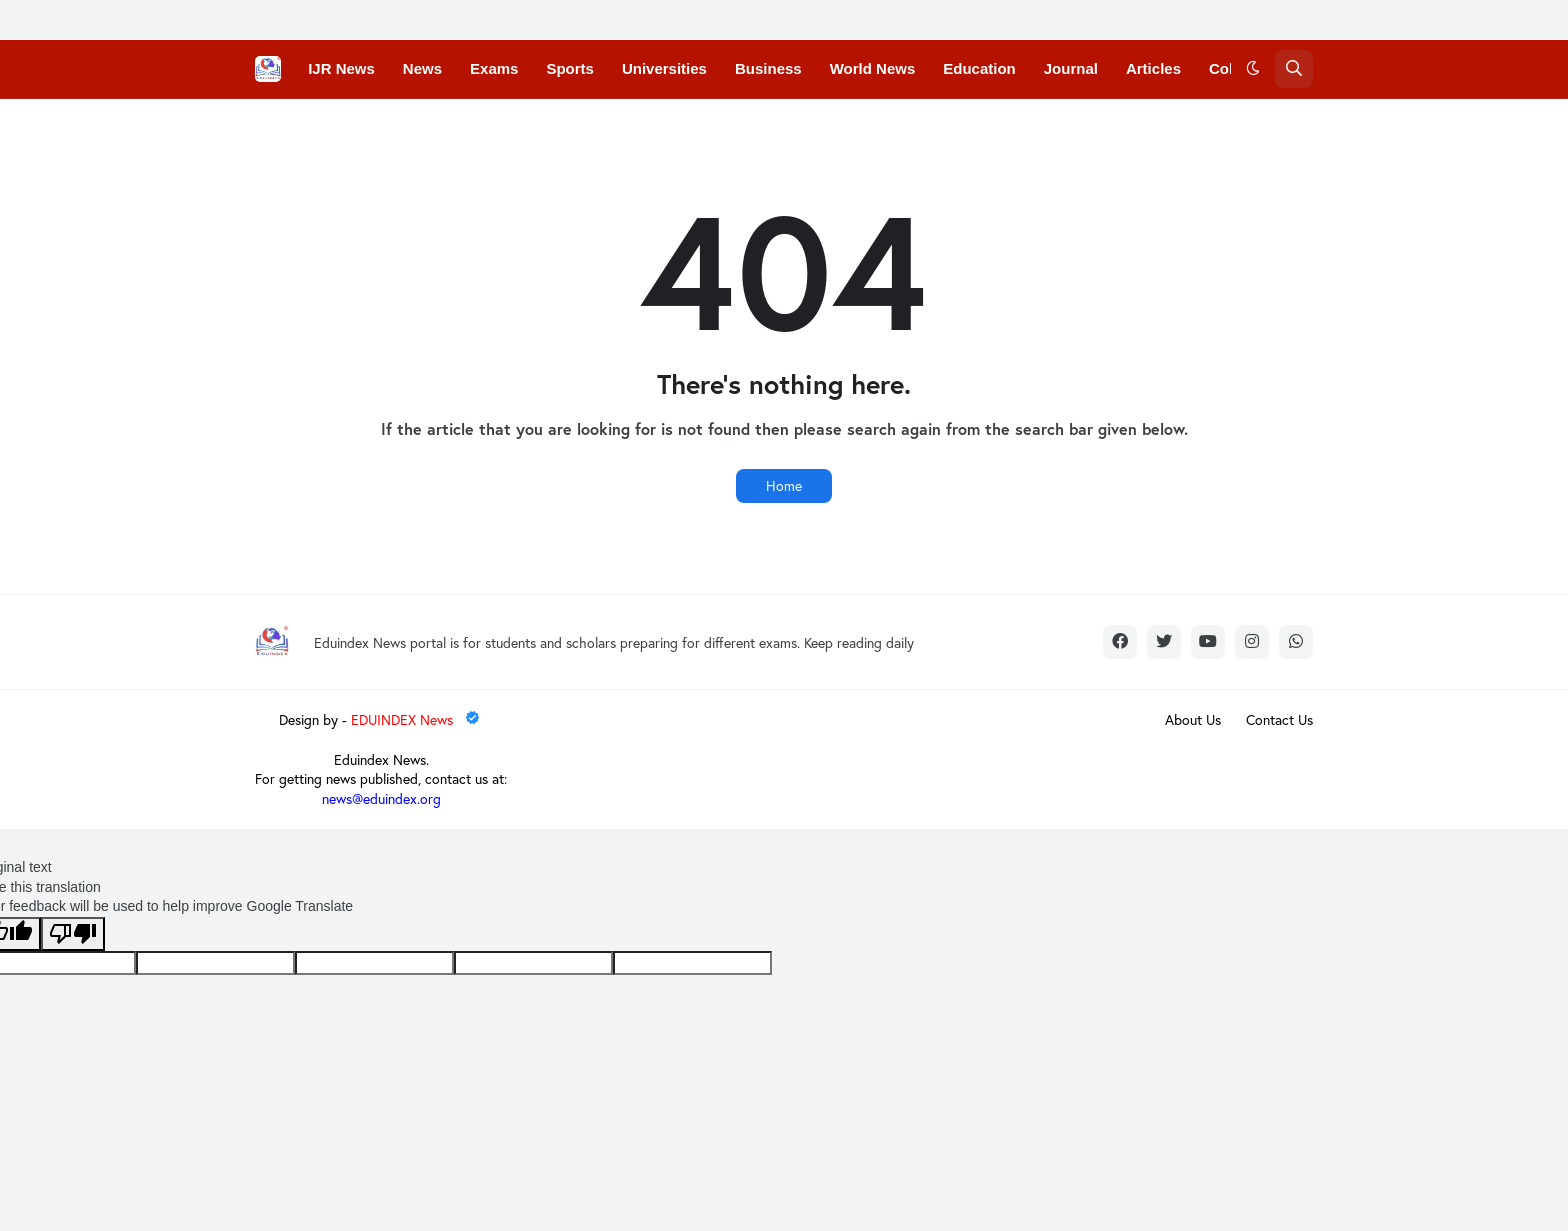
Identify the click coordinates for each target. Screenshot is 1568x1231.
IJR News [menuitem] (341, 68)
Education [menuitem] (979, 68)
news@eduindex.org (381, 798)
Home (784, 485)
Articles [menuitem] (1153, 68)
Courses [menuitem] (584, 126)
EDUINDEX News (417, 719)
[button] (1253, 69)
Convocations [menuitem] (476, 126)
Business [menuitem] (768, 68)
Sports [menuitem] (570, 68)
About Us (1193, 719)
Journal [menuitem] (1071, 68)
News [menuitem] (422, 68)
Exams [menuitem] (494, 68)
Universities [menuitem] (664, 68)
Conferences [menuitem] (353, 126)
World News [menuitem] (873, 68)
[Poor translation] (73, 934)
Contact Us (1279, 719)
